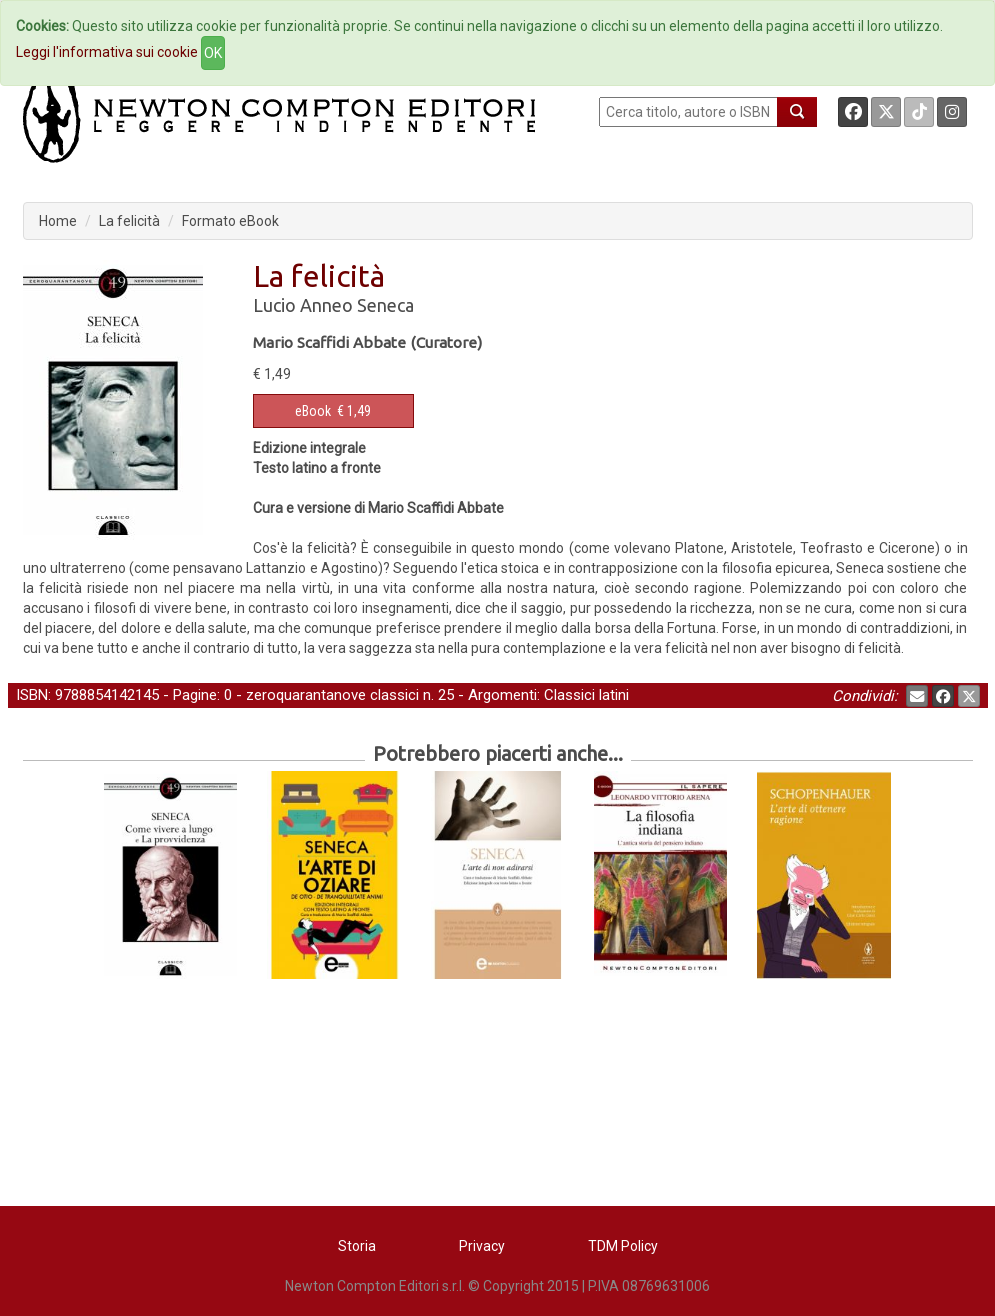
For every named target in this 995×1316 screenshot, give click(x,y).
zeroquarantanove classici (332, 695)
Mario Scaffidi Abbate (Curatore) (367, 342)
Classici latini (586, 695)
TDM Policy (623, 1246)
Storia (357, 1246)
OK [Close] (213, 53)
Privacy (482, 1246)
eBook (313, 411)
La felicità (129, 221)
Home (58, 221)
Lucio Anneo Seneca (333, 305)
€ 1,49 (333, 411)
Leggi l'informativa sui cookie (107, 52)
